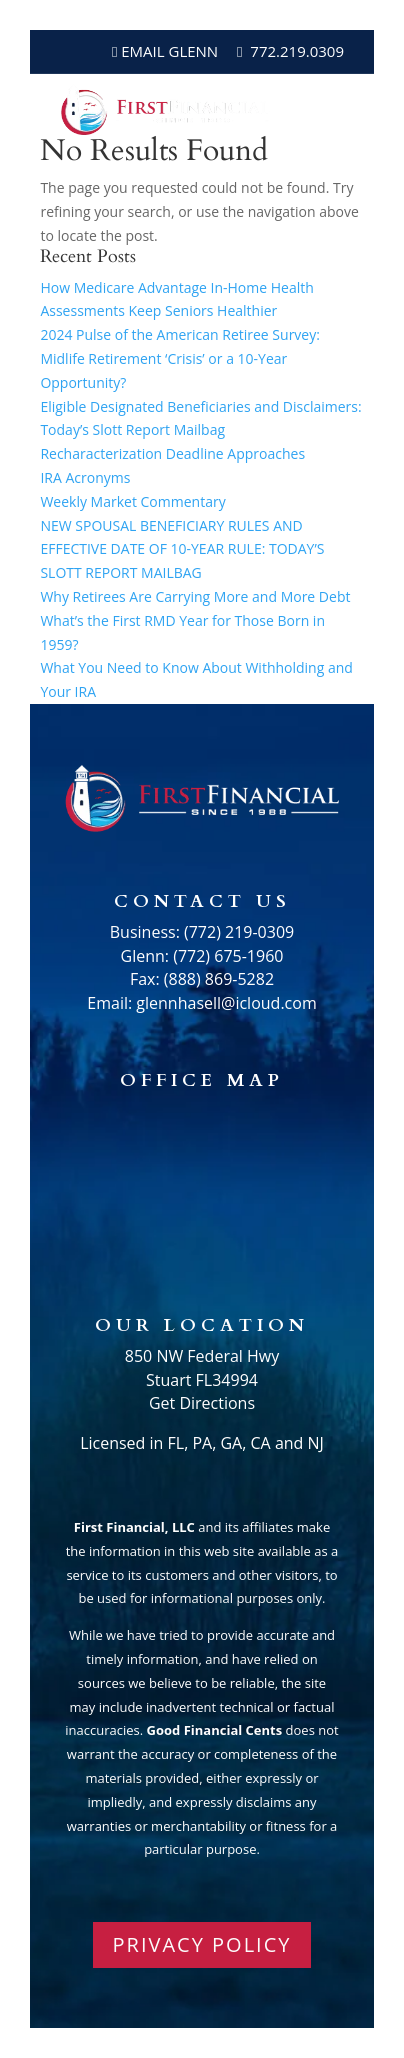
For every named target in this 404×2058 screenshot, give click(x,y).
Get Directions (202, 1403)
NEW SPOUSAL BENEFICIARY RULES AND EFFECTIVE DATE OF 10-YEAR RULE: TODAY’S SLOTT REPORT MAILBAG (182, 549)
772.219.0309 (297, 51)
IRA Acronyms (85, 477)
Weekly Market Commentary (132, 501)
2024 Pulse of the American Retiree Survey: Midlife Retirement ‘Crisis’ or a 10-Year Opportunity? (180, 358)
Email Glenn (167, 51)
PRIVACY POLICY (202, 1944)
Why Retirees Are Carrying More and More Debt (195, 596)
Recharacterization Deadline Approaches (172, 453)
